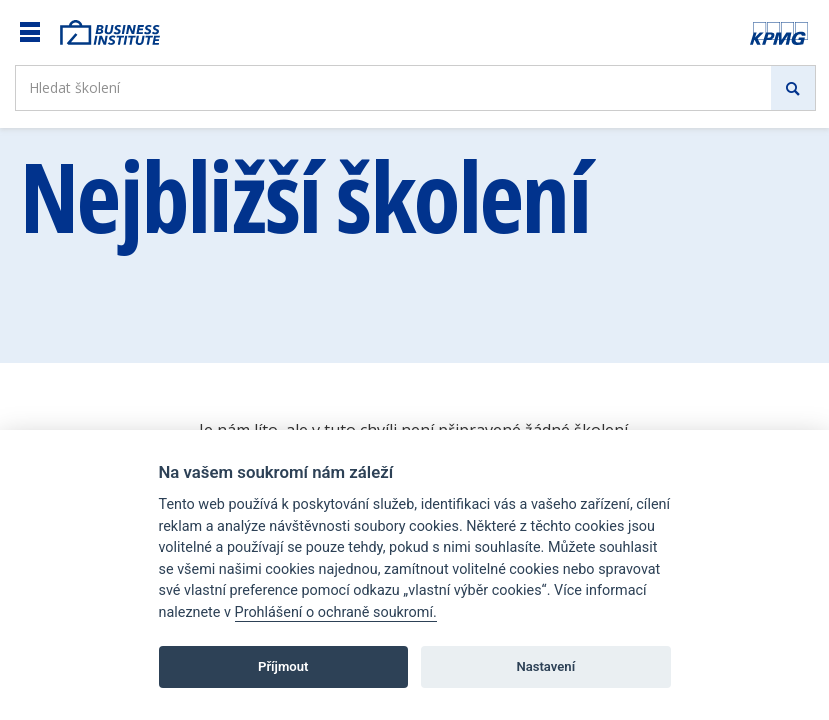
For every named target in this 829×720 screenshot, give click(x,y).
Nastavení (545, 666)
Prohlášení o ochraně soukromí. (336, 612)
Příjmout (283, 666)
